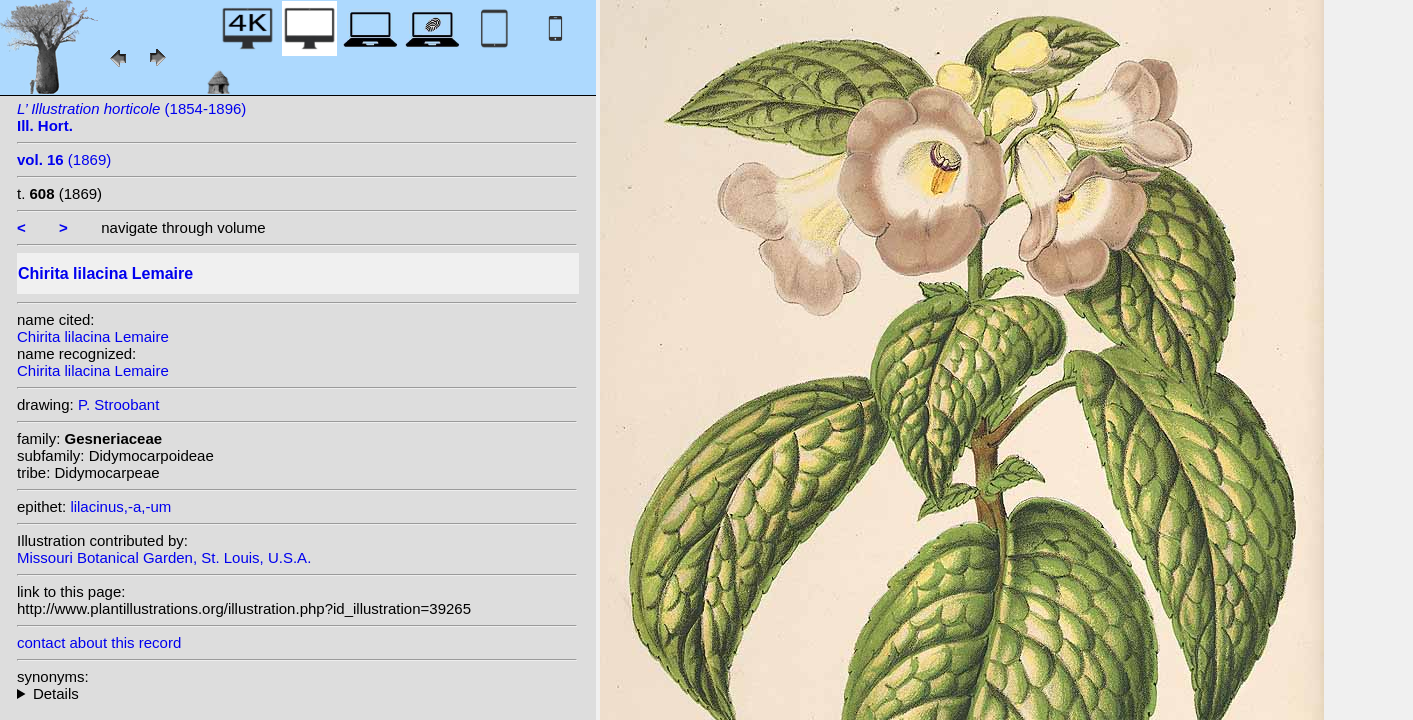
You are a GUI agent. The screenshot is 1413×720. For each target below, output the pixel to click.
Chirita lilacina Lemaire (93, 336)
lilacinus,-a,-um (120, 506)
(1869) (64, 159)
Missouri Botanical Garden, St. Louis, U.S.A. (164, 557)
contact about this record (99, 642)
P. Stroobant (118, 404)
